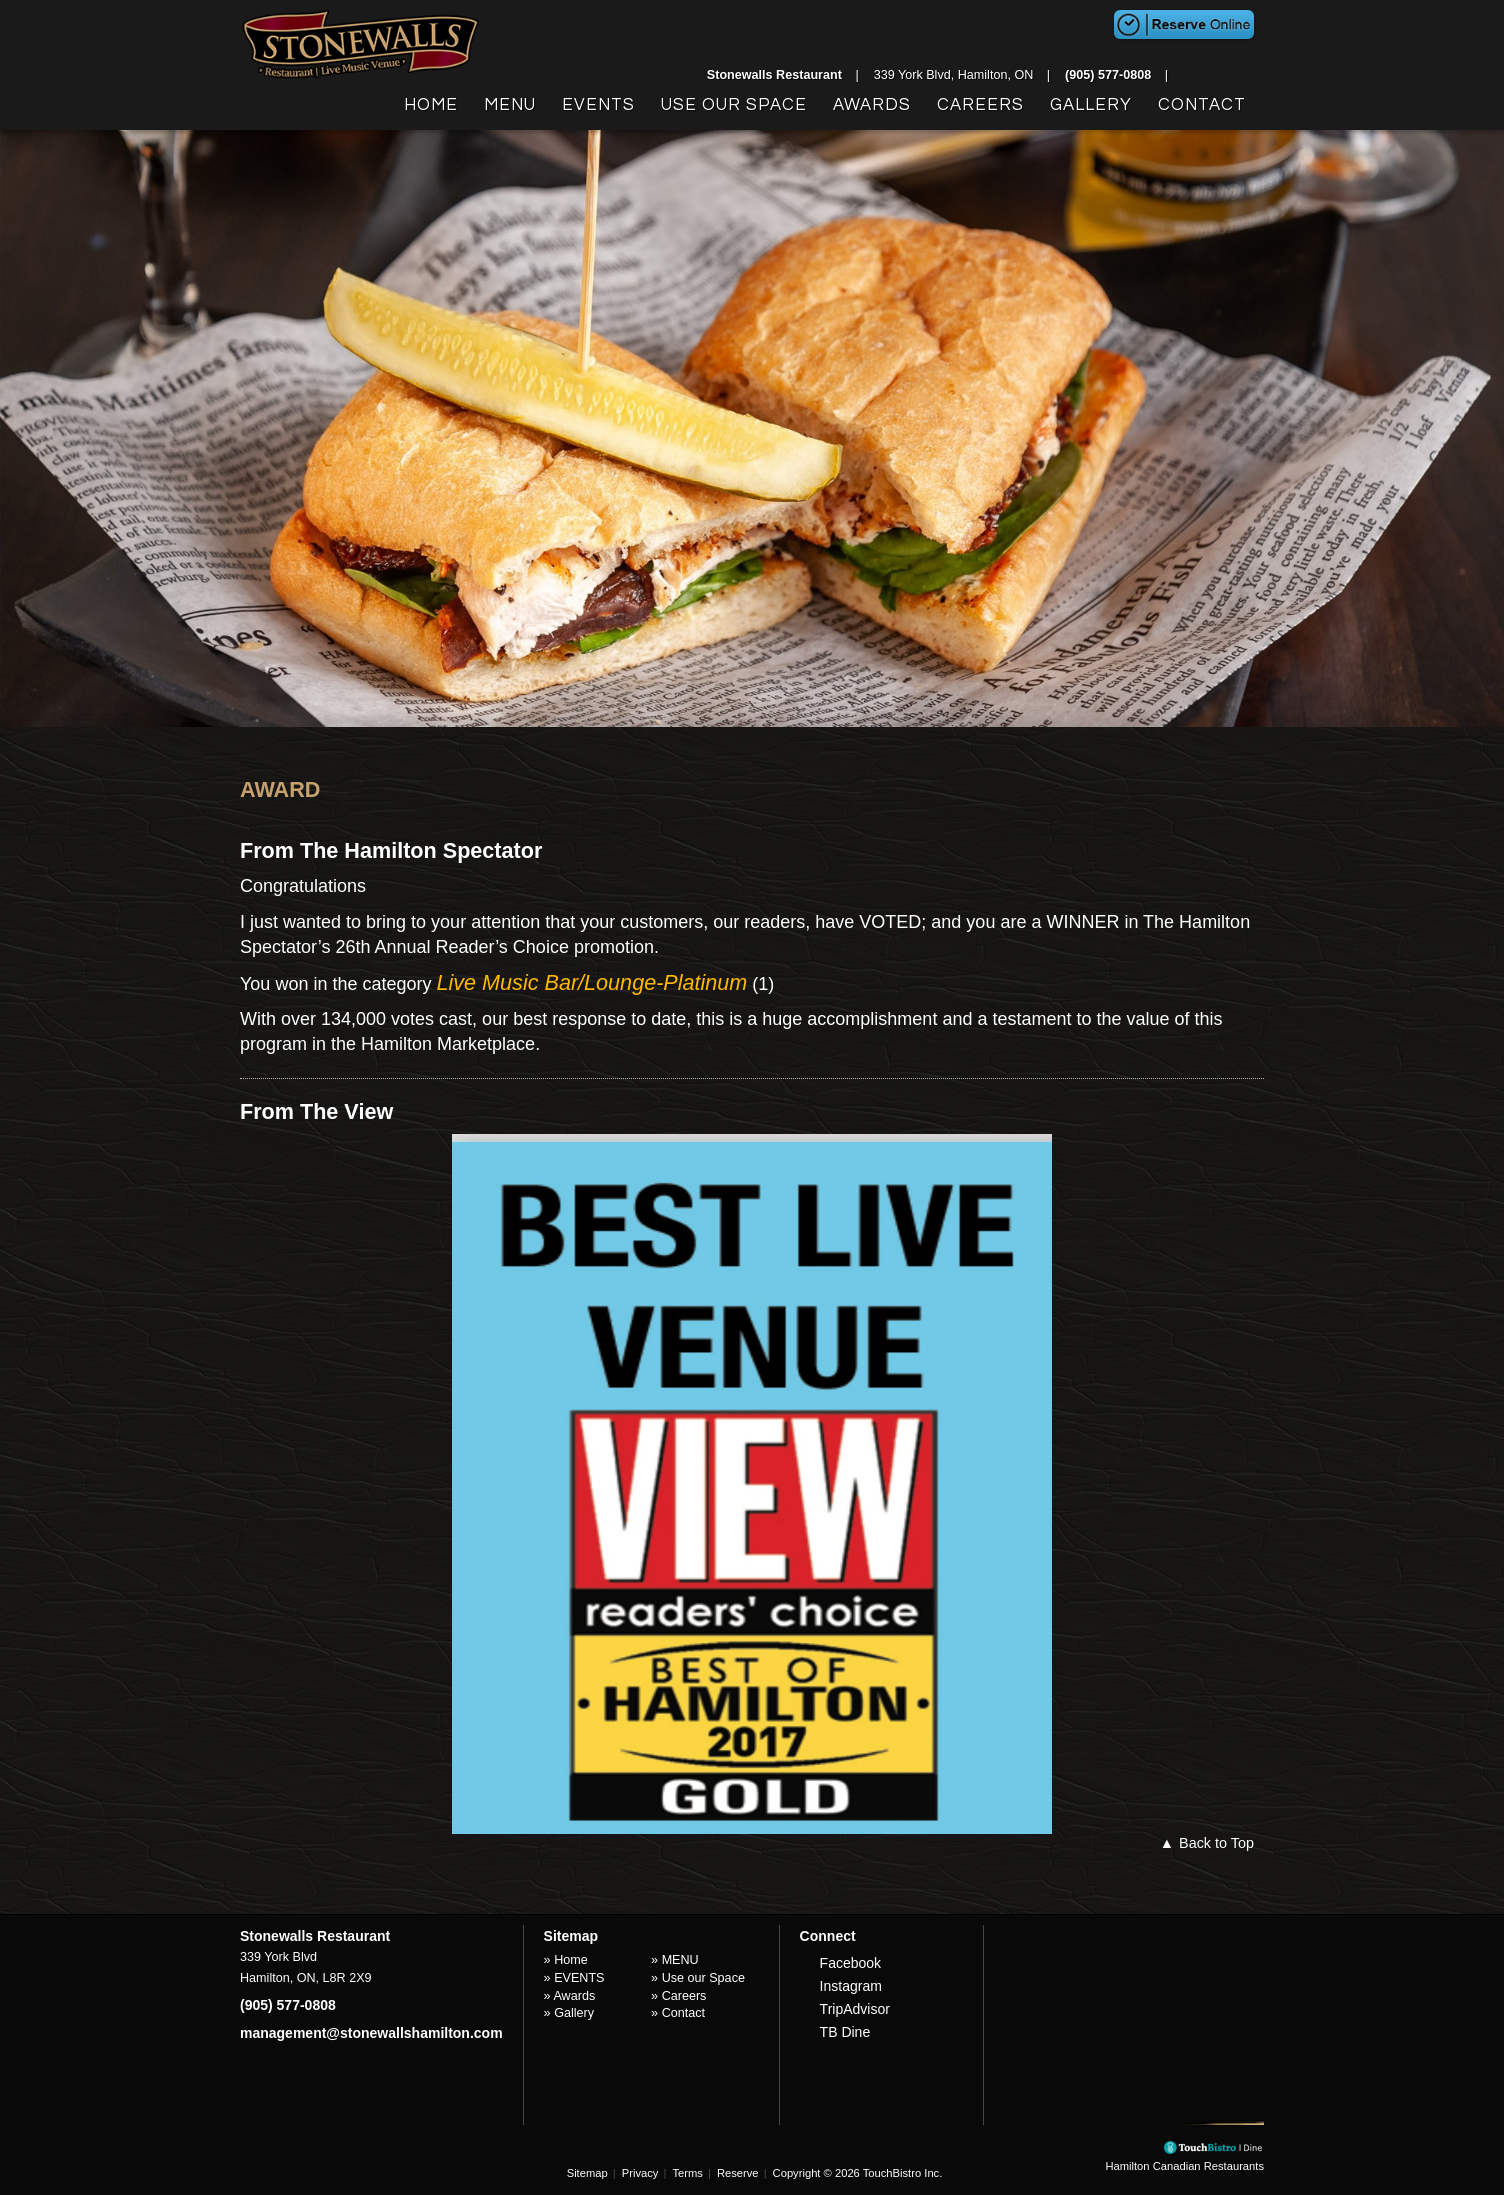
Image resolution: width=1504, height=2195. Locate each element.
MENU (510, 105)
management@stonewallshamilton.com (371, 2033)
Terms (687, 2173)
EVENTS (598, 105)
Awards (872, 105)
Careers (980, 105)
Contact (1202, 105)
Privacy (640, 2173)
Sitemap (587, 2173)
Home (431, 105)
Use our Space (734, 105)
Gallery (1091, 105)
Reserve (738, 2173)
